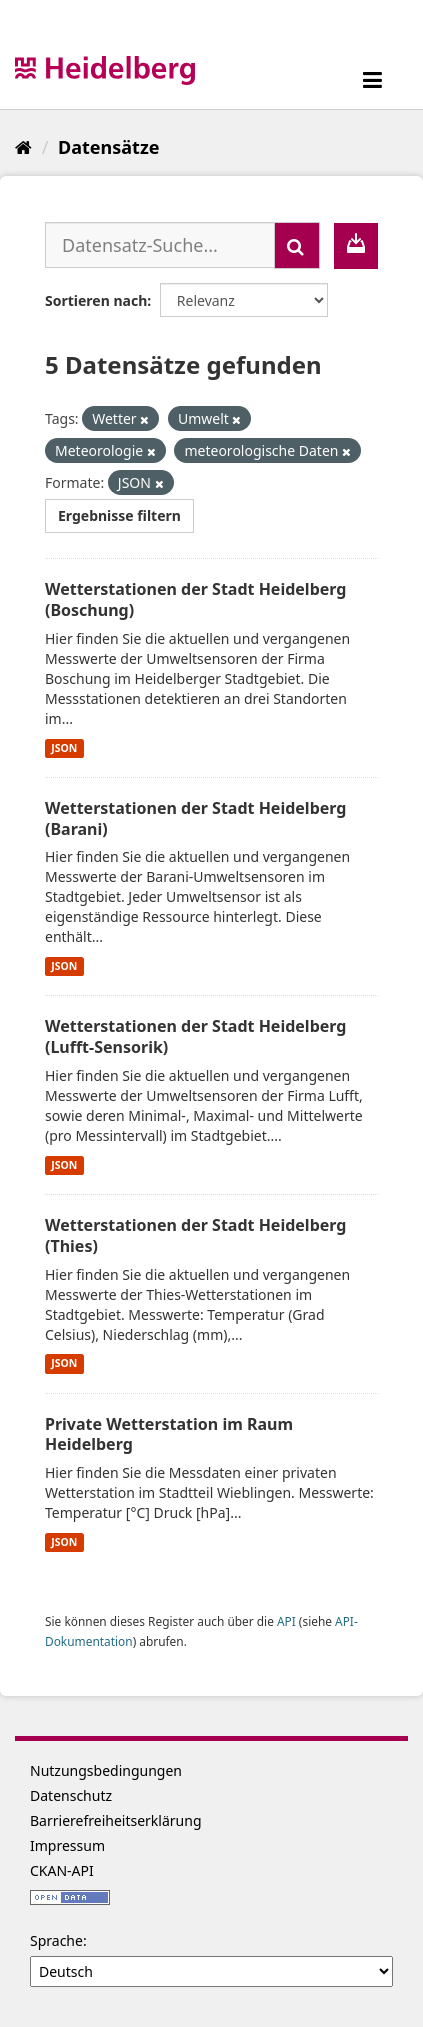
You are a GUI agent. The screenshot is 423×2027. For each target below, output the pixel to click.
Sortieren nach (96, 300)
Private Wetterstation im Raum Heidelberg (169, 1434)
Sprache (56, 1940)
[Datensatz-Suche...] (160, 245)
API (286, 1621)
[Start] (23, 147)
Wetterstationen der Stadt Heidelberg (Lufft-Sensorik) (195, 1036)
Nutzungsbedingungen (106, 1770)
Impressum (67, 1845)
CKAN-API (62, 1870)
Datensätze (108, 147)
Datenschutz (71, 1795)
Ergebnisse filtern (119, 515)
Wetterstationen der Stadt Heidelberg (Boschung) (195, 599)
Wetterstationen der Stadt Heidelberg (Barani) (195, 818)
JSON (64, 748)
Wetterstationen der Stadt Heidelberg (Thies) (195, 1235)
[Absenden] (297, 245)
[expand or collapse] (372, 79)
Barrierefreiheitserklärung (116, 1820)
